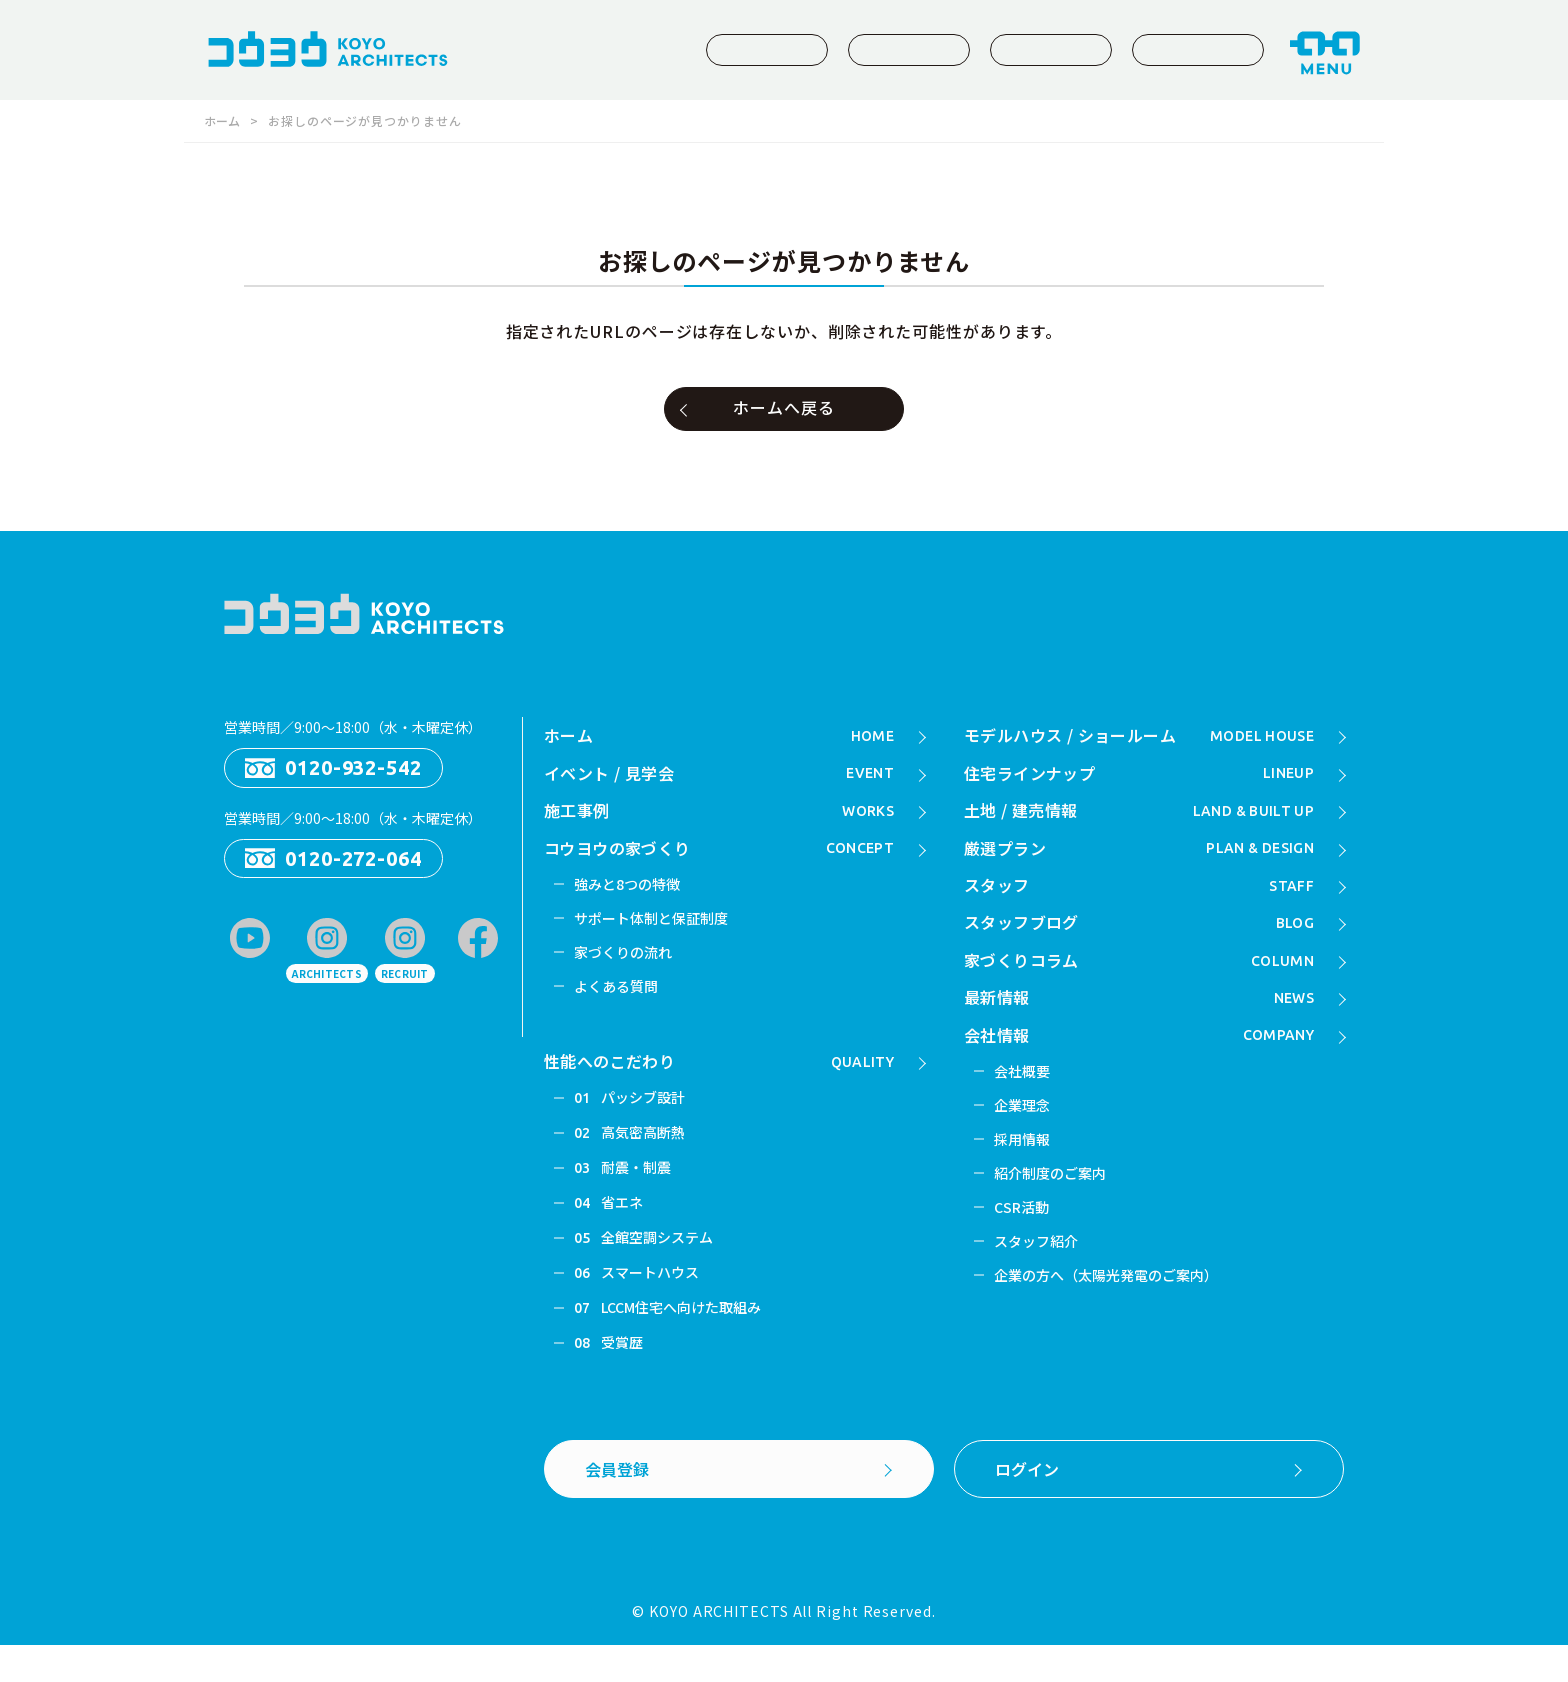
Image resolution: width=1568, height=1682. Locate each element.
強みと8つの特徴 (630, 895)
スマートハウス (639, 1305)
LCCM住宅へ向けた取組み (673, 1342)
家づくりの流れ (626, 967)
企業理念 (1024, 1130)
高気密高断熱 (632, 1156)
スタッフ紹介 (1038, 1275)
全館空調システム (647, 1267)
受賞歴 (609, 1379)
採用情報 (1024, 1166)
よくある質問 (618, 1003)
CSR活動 (1024, 1238)
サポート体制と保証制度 (656, 931)
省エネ (609, 1230)
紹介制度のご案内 (1053, 1202)
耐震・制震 (624, 1193)
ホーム (223, 120)
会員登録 (619, 1507)
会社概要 (1024, 1094)
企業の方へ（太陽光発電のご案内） (1113, 1311)
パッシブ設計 (632, 1119)
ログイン (1029, 1507)
